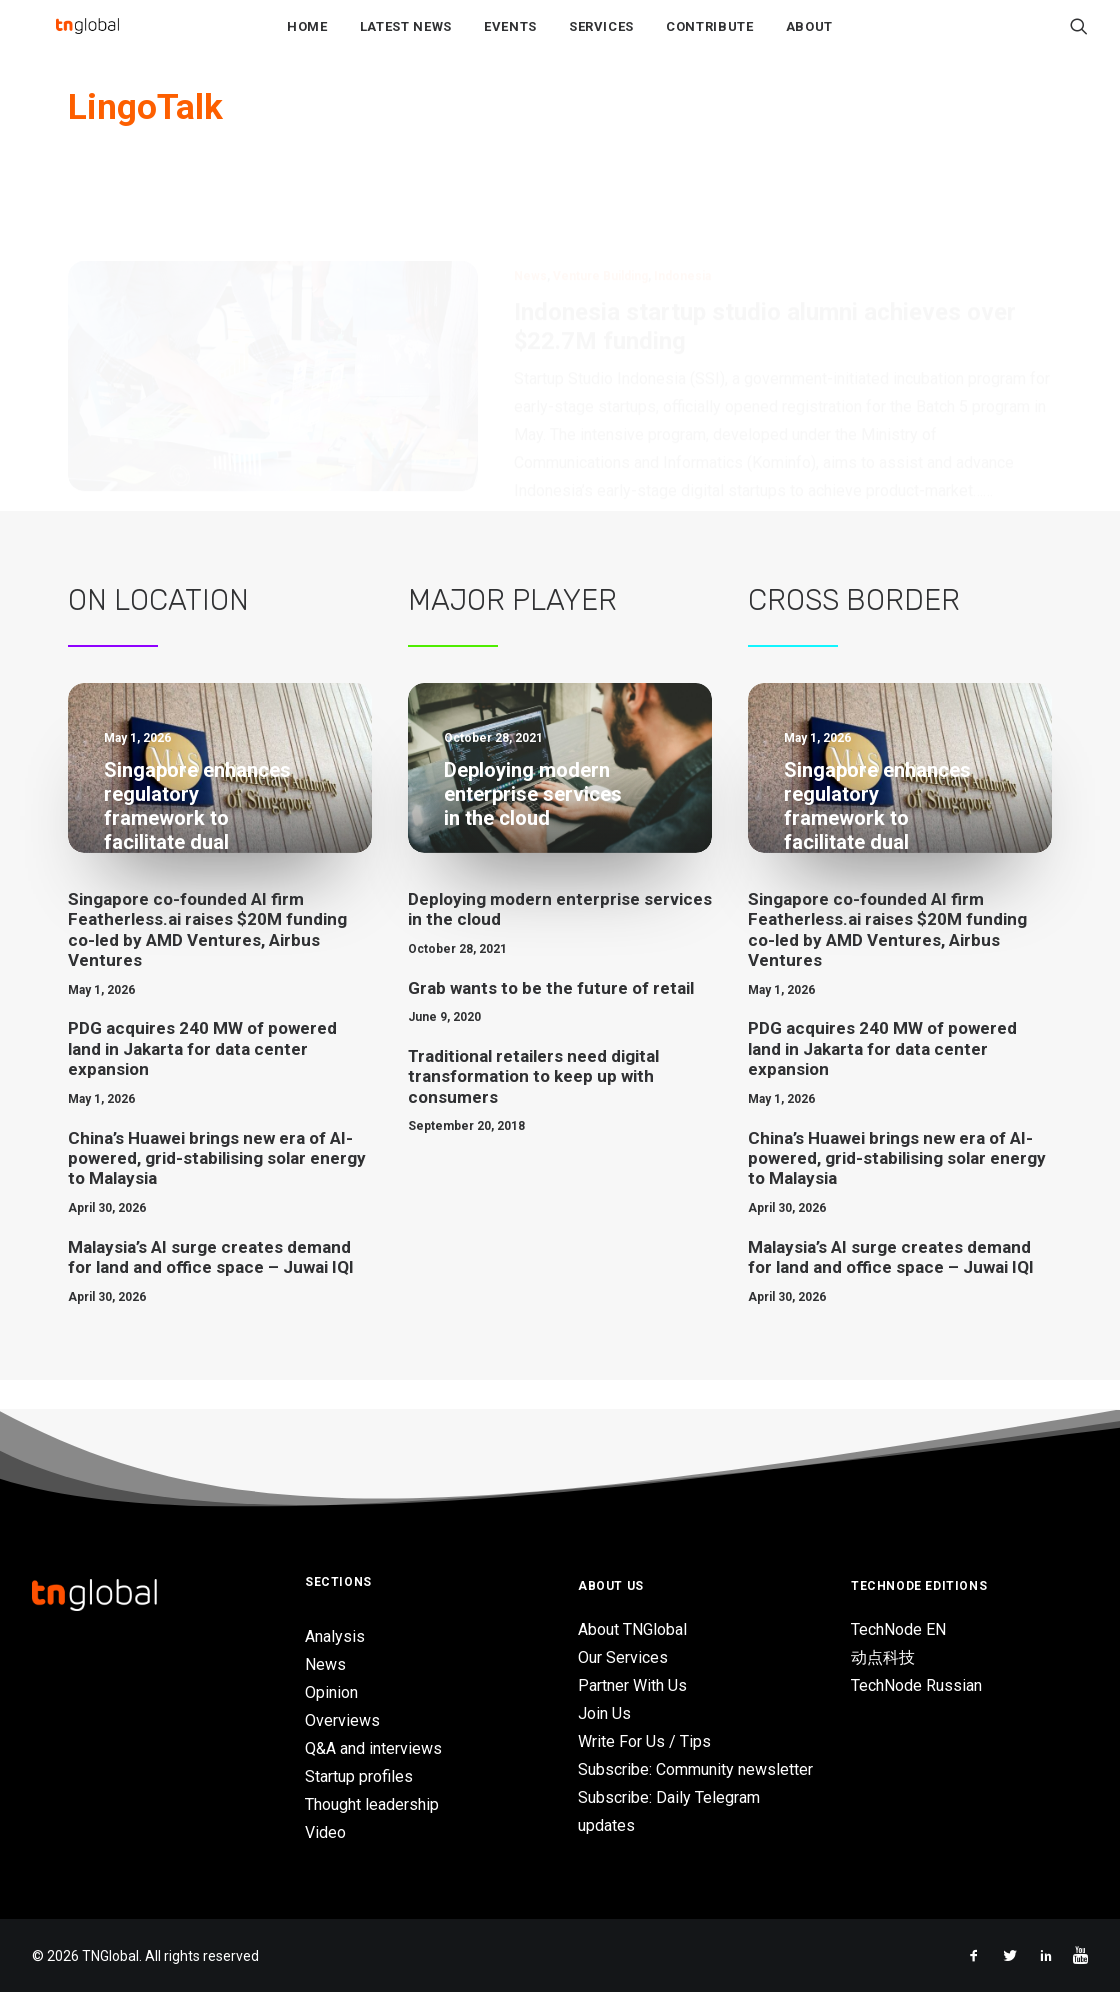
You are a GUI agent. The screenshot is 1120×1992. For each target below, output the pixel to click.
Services (601, 41)
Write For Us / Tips (644, 1741)
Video (325, 1832)
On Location (158, 630)
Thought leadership (372, 1804)
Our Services (623, 1657)
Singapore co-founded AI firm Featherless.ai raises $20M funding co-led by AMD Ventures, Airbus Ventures (207, 959)
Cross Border (854, 630)
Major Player (512, 630)
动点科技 (883, 1657)
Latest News (406, 41)
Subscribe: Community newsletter (695, 1769)
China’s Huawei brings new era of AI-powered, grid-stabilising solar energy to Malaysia (217, 1187)
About (809, 41)
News (530, 210)
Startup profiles (359, 1776)
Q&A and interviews (373, 1748)
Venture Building (600, 210)
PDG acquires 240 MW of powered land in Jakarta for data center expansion (202, 1078)
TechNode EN (898, 1629)
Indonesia (682, 210)
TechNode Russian (916, 1685)
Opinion (331, 1692)
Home (307, 41)
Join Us (604, 1713)
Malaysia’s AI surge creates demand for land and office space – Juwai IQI (211, 1286)
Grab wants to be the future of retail (551, 1017)
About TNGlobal (632, 1629)
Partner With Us (632, 1685)
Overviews (342, 1720)
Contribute (710, 41)
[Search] (1079, 41)
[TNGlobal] (87, 41)
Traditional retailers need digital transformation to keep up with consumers (533, 1106)
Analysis (335, 1636)
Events (510, 41)
